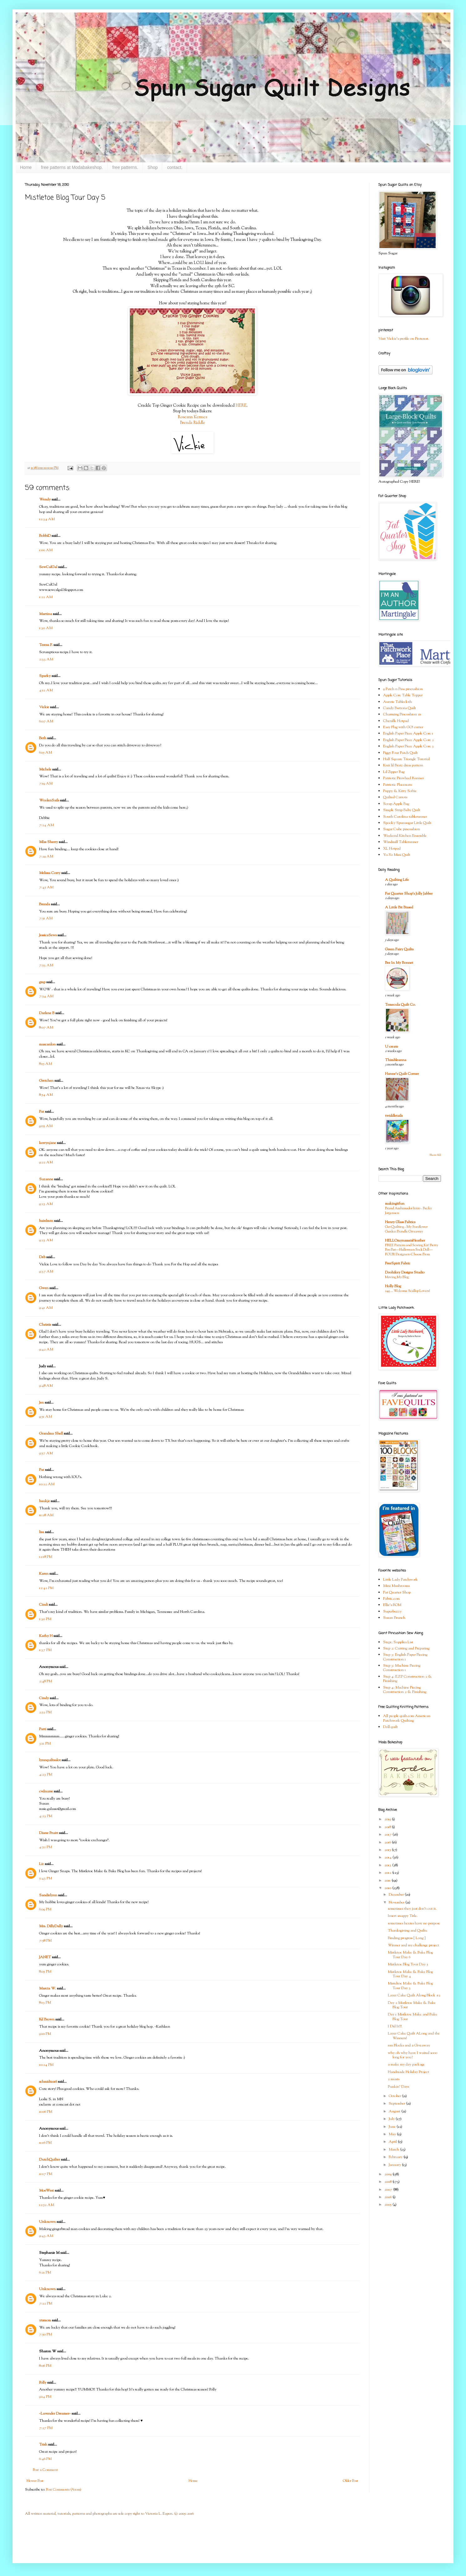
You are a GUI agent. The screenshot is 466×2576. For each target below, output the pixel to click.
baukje (44, 1501)
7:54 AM (46, 996)
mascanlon (47, 1044)
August (395, 2111)
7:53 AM (46, 965)
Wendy (45, 499)
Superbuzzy (392, 1611)
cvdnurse (46, 1791)
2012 (388, 1873)
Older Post (350, 2481)
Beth (42, 738)
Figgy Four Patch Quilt (400, 753)
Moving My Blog (397, 1277)
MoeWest (46, 2190)
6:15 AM (45, 752)
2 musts (393, 2079)
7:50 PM (45, 2334)
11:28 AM (46, 1515)
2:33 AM (46, 659)
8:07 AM (46, 1027)
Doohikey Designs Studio (404, 1272)
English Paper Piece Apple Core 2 (408, 740)
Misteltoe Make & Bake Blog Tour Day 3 (410, 1986)
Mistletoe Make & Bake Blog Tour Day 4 (410, 1974)
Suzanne (46, 1179)
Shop (153, 167)
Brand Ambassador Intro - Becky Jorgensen (408, 1211)
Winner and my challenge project (413, 1945)
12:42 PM (46, 1588)
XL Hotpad (392, 848)
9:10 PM (45, 2034)
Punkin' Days (398, 2087)
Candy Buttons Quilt (399, 708)
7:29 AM (46, 856)
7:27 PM (46, 2428)
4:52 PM (45, 1847)
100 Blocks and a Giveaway (409, 2045)
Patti (42, 1729)
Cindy (44, 1698)
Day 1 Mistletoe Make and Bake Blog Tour (412, 2017)
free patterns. (125, 167)
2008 (388, 2182)
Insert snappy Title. (403, 1916)
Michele (45, 769)
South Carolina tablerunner (405, 817)
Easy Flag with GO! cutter (403, 727)
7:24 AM (46, 825)
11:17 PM (45, 2174)
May (393, 2134)
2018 (388, 1827)
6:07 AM (46, 721)
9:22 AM (46, 1162)
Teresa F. (46, 645)
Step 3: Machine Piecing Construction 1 (401, 1668)
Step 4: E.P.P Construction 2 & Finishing (407, 1679)
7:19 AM (46, 783)
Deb (42, 1257)
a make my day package (406, 2064)
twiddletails (394, 1116)
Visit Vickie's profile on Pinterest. (403, 339)
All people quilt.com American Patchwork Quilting (406, 1718)
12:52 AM (46, 2205)
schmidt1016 (48, 2082)
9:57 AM (46, 1453)
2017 (388, 1834)
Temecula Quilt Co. (400, 1005)
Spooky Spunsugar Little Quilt (407, 823)
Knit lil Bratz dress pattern (403, 765)
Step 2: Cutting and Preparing (406, 1648)
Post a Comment (45, 2470)
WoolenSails (49, 800)
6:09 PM (45, 1909)
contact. (174, 167)
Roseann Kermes (192, 417)
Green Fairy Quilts (399, 949)
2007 (388, 2189)
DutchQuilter (49, 2159)
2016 (388, 1842)
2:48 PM (45, 1681)
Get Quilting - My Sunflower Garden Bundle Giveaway (406, 1229)
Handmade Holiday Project (408, 2072)
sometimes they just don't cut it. (412, 1909)
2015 (388, 1850)
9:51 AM (45, 1417)
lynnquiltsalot (50, 1760)
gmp (42, 982)
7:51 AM (46, 918)
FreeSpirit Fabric (397, 1263)
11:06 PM (45, 2112)
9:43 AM (46, 2236)
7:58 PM (45, 1940)
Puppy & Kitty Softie (400, 791)
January (395, 2165)
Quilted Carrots (395, 797)
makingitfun (394, 1204)
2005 (388, 2205)
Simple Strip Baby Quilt (401, 810)
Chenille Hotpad (396, 721)
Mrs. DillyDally (51, 1926)
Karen (43, 1574)
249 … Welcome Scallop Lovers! (407, 1290)
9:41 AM (46, 1308)
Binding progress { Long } (407, 1938)
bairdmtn (46, 1221)
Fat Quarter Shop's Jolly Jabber (409, 894)
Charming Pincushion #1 (402, 714)
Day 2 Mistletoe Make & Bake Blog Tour (412, 2005)
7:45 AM (46, 887)
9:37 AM (46, 1271)
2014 (388, 1857)
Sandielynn (48, 1895)
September (397, 2103)
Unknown (47, 2222)
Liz (41, 1864)
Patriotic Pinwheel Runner (403, 778)
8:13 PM (45, 2002)
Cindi (43, 1605)
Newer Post (35, 2481)
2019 (388, 1819)
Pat (41, 1112)
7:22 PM (45, 2303)
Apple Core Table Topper (403, 695)
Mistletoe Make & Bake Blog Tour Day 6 (410, 1955)
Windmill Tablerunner (400, 842)
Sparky (45, 676)
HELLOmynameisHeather (405, 1240)
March (394, 2149)
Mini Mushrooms (396, 1586)
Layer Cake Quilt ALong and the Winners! (414, 2036)
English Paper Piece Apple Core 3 (408, 746)
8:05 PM (45, 1971)
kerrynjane (47, 1143)
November (397, 1902)
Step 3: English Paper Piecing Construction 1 (405, 1657)
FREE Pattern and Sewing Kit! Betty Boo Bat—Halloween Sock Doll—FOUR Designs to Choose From (411, 1250)
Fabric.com (391, 1599)
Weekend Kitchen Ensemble (405, 836)
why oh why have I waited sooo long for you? (412, 2055)
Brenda (44, 904)
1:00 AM (46, 550)
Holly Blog (393, 1286)
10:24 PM (46, 2065)
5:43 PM (45, 1878)
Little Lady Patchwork (400, 1580)
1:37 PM (45, 1650)
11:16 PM (45, 2143)
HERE (241, 406)
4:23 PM (45, 1774)
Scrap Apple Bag (396, 804)
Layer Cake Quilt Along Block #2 (414, 1995)
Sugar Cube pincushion (401, 829)
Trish (43, 2444)
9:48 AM (46, 1386)
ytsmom (45, 2320)
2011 (388, 1880)
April (393, 2142)
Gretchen (46, 1081)
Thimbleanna (395, 1060)
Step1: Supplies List (398, 1642)
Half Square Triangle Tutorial (406, 759)
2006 (388, 2197)
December (397, 1895)
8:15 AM (45, 1064)
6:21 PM (45, 2272)
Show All (435, 1155)
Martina (45, 614)
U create (391, 1046)
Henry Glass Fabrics (400, 1222)
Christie (45, 1325)
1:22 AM (46, 597)
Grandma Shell (51, 1433)
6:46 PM (45, 2459)
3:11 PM (45, 1743)
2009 (388, 2174)
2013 (388, 1865)
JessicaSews (48, 935)
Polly (42, 2382)
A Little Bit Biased (399, 907)
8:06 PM (45, 2366)
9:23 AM (46, 1204)
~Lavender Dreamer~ (55, 2413)
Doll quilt (390, 1727)
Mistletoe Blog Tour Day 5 (408, 1964)
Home (26, 167)
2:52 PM (45, 1712)
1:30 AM (46, 628)
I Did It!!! (395, 2026)
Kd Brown (46, 2019)
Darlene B (46, 1013)
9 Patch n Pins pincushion (403, 689)
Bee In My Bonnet (399, 963)
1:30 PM (45, 1619)
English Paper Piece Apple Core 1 (408, 733)
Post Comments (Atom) (63, 2489)
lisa (41, 1532)
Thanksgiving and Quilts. (408, 1930)
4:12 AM (46, 690)
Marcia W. (47, 1988)
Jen (41, 1402)
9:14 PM (45, 2397)
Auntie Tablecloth (397, 702)
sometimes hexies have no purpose (414, 1923)
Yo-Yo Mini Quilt (396, 855)
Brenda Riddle (192, 423)
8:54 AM (46, 1095)
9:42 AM (46, 1349)
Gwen (43, 1288)
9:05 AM (46, 1126)
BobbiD (45, 536)
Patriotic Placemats (397, 785)
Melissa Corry (49, 873)
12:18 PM (45, 1557)
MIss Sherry (48, 842)
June (393, 2127)
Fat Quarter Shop (397, 1592)
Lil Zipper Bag (393, 772)
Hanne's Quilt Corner (402, 1074)
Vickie (44, 707)
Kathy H (46, 1636)
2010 (388, 1888)
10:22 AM (46, 1484)
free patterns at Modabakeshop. (72, 167)
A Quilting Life (397, 880)
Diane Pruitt (48, 1833)
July (392, 2119)
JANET (45, 1957)
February (396, 2157)
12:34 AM (47, 519)
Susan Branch (394, 1618)
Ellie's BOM (392, 1605)
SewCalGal (48, 567)
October (395, 2096)
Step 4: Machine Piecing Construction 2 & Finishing (404, 1690)
